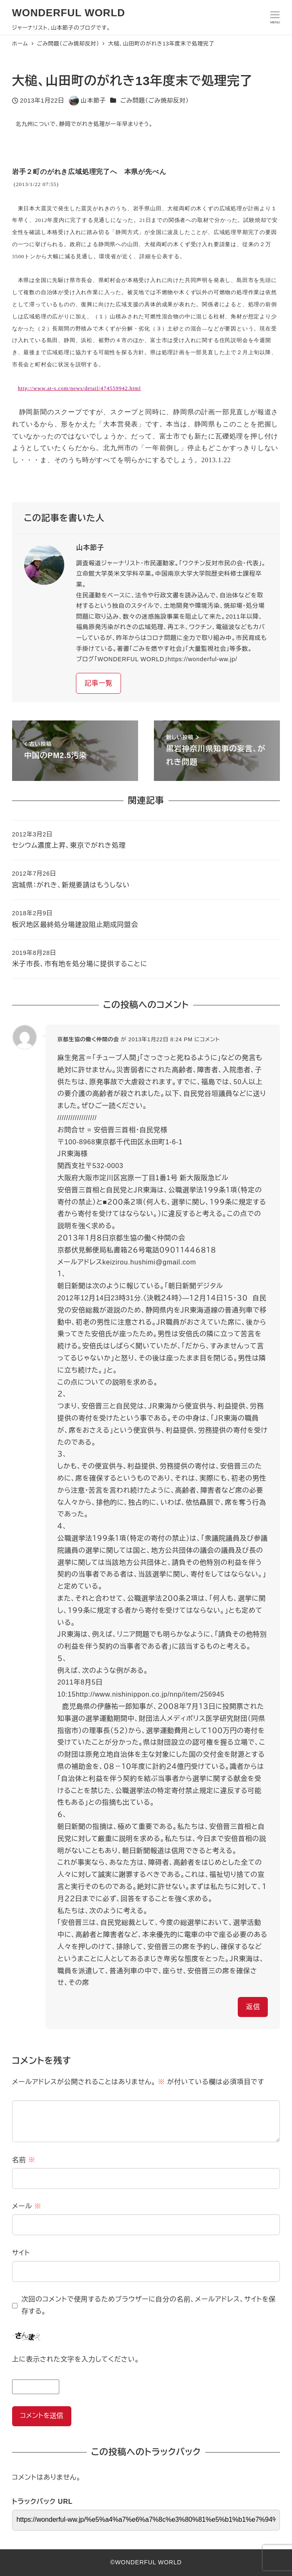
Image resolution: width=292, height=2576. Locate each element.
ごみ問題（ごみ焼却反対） (154, 100)
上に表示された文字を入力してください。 (75, 2359)
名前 (23, 2159)
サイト (21, 2252)
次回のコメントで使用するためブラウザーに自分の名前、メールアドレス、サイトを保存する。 (148, 2305)
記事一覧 (99, 683)
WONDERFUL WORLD (68, 12)
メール (26, 2206)
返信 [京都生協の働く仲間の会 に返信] (253, 2006)
